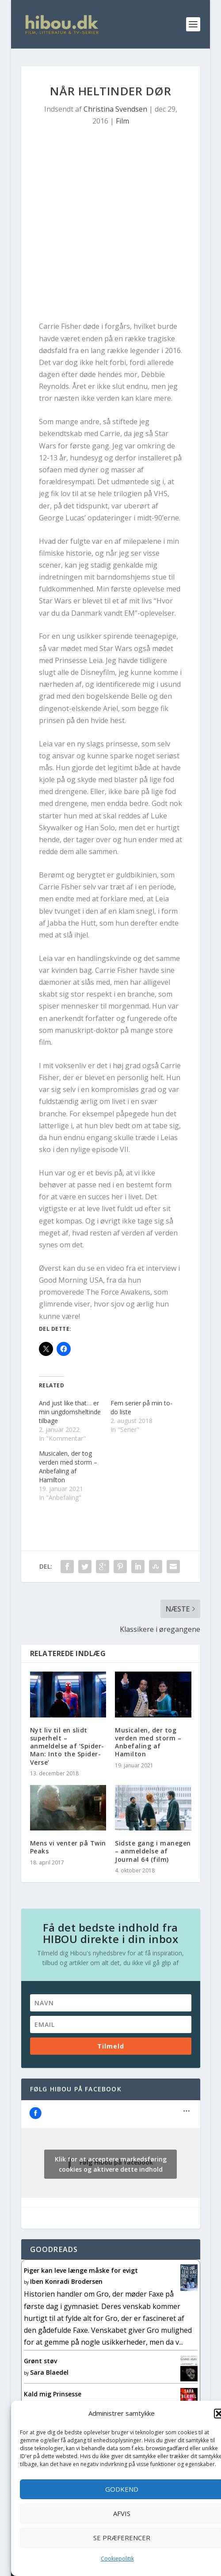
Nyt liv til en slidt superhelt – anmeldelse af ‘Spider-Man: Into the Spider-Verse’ (67, 1746)
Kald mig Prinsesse (52, 2394)
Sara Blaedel (49, 2372)
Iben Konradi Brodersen (66, 2281)
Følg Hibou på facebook (76, 2089)
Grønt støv (40, 2361)
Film (122, 121)
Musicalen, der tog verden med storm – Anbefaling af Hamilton (68, 1466)
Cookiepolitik (117, 2558)
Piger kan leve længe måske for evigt (81, 2270)
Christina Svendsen (115, 109)
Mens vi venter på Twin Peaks (68, 1847)
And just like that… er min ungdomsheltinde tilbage (70, 1412)
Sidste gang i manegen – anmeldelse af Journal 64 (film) (153, 1851)
